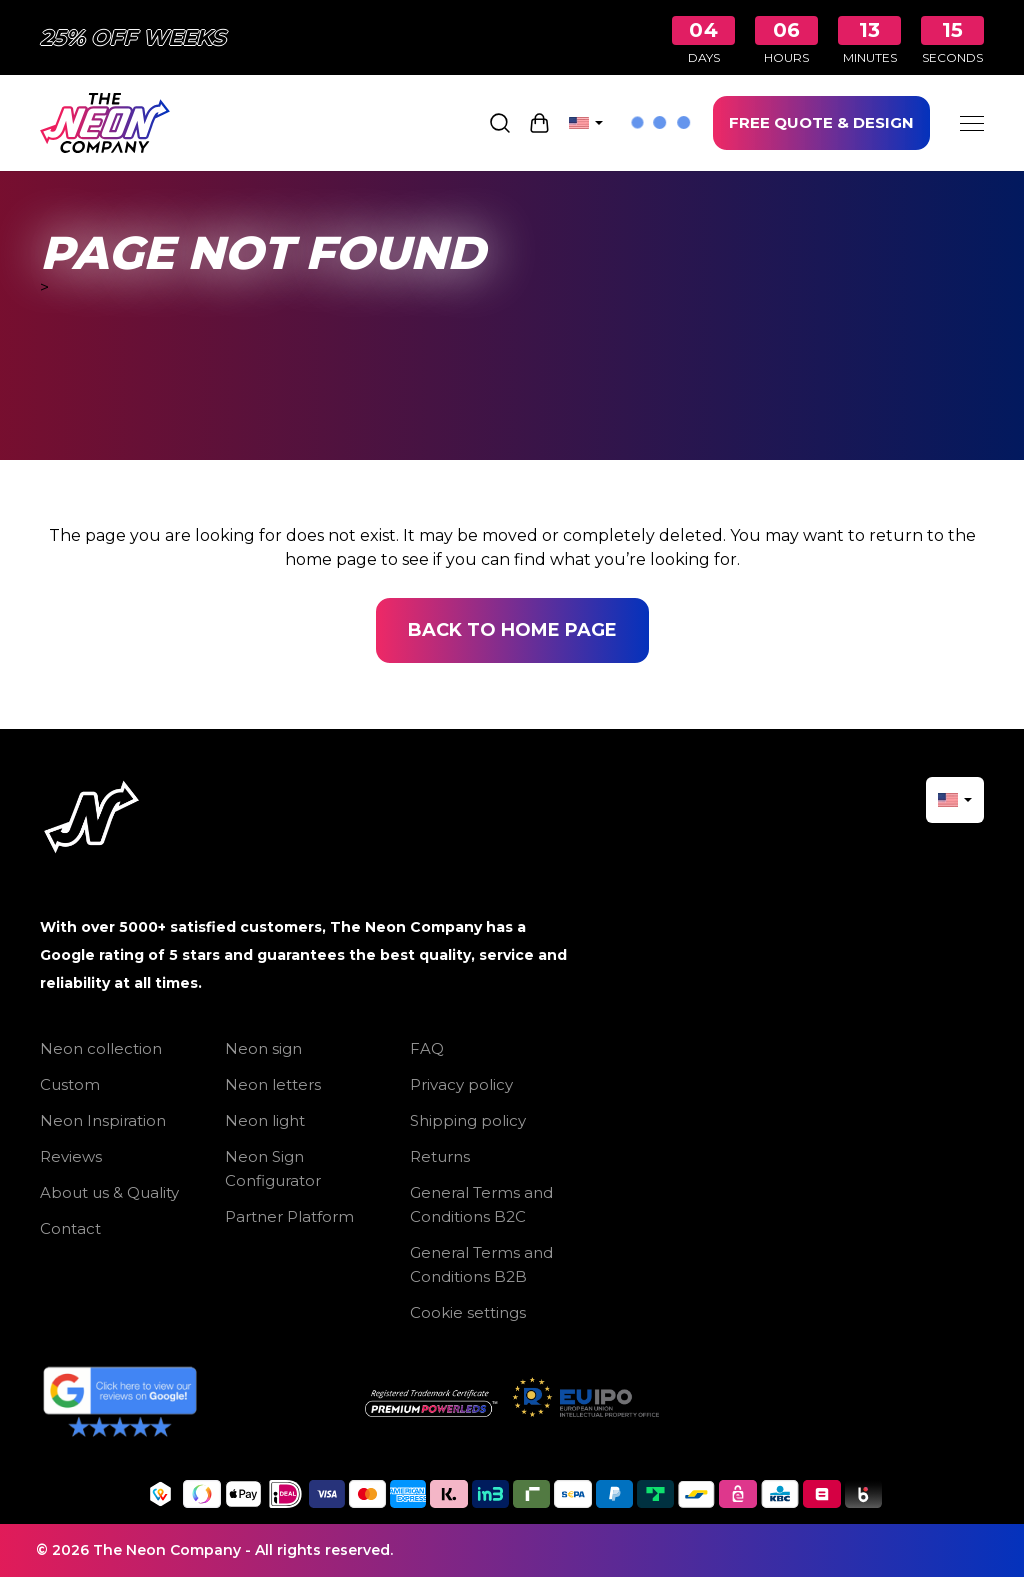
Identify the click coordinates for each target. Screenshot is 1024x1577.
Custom (70, 1084)
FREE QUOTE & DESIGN (821, 122)
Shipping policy (468, 1120)
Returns (440, 1156)
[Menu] (972, 123)
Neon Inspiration (103, 1120)
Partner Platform (289, 1216)
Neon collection (101, 1048)
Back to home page (512, 630)
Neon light (265, 1120)
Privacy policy (461, 1084)
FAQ (427, 1048)
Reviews (71, 1156)
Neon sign (263, 1048)
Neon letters (273, 1084)
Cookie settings (468, 1312)
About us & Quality (109, 1192)
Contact (70, 1228)
